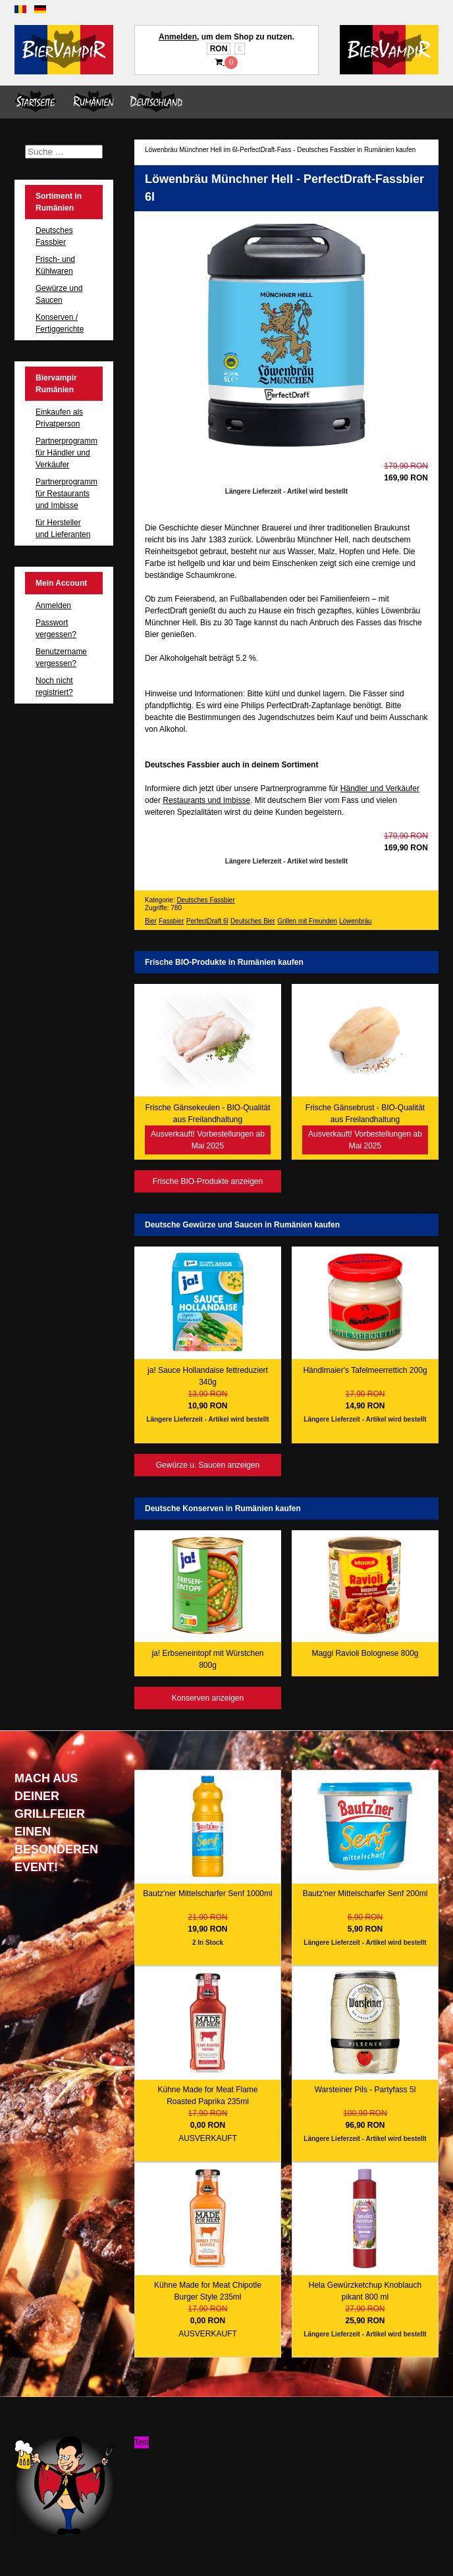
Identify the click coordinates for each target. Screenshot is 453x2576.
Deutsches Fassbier (205, 900)
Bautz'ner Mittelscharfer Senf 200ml (365, 1893)
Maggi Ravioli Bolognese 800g (364, 1653)
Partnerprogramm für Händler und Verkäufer (66, 452)
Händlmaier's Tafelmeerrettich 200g (365, 1370)
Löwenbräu (355, 921)
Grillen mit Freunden (307, 921)
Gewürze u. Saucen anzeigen (207, 1465)
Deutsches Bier (252, 921)
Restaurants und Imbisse (206, 800)
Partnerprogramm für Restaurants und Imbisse (66, 493)
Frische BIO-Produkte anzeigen (208, 1181)
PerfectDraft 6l (207, 921)
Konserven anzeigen (208, 1698)
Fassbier (171, 921)
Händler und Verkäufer (379, 788)
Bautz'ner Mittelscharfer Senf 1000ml (207, 1893)
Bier (151, 921)
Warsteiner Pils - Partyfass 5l (365, 2089)
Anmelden (178, 36)
